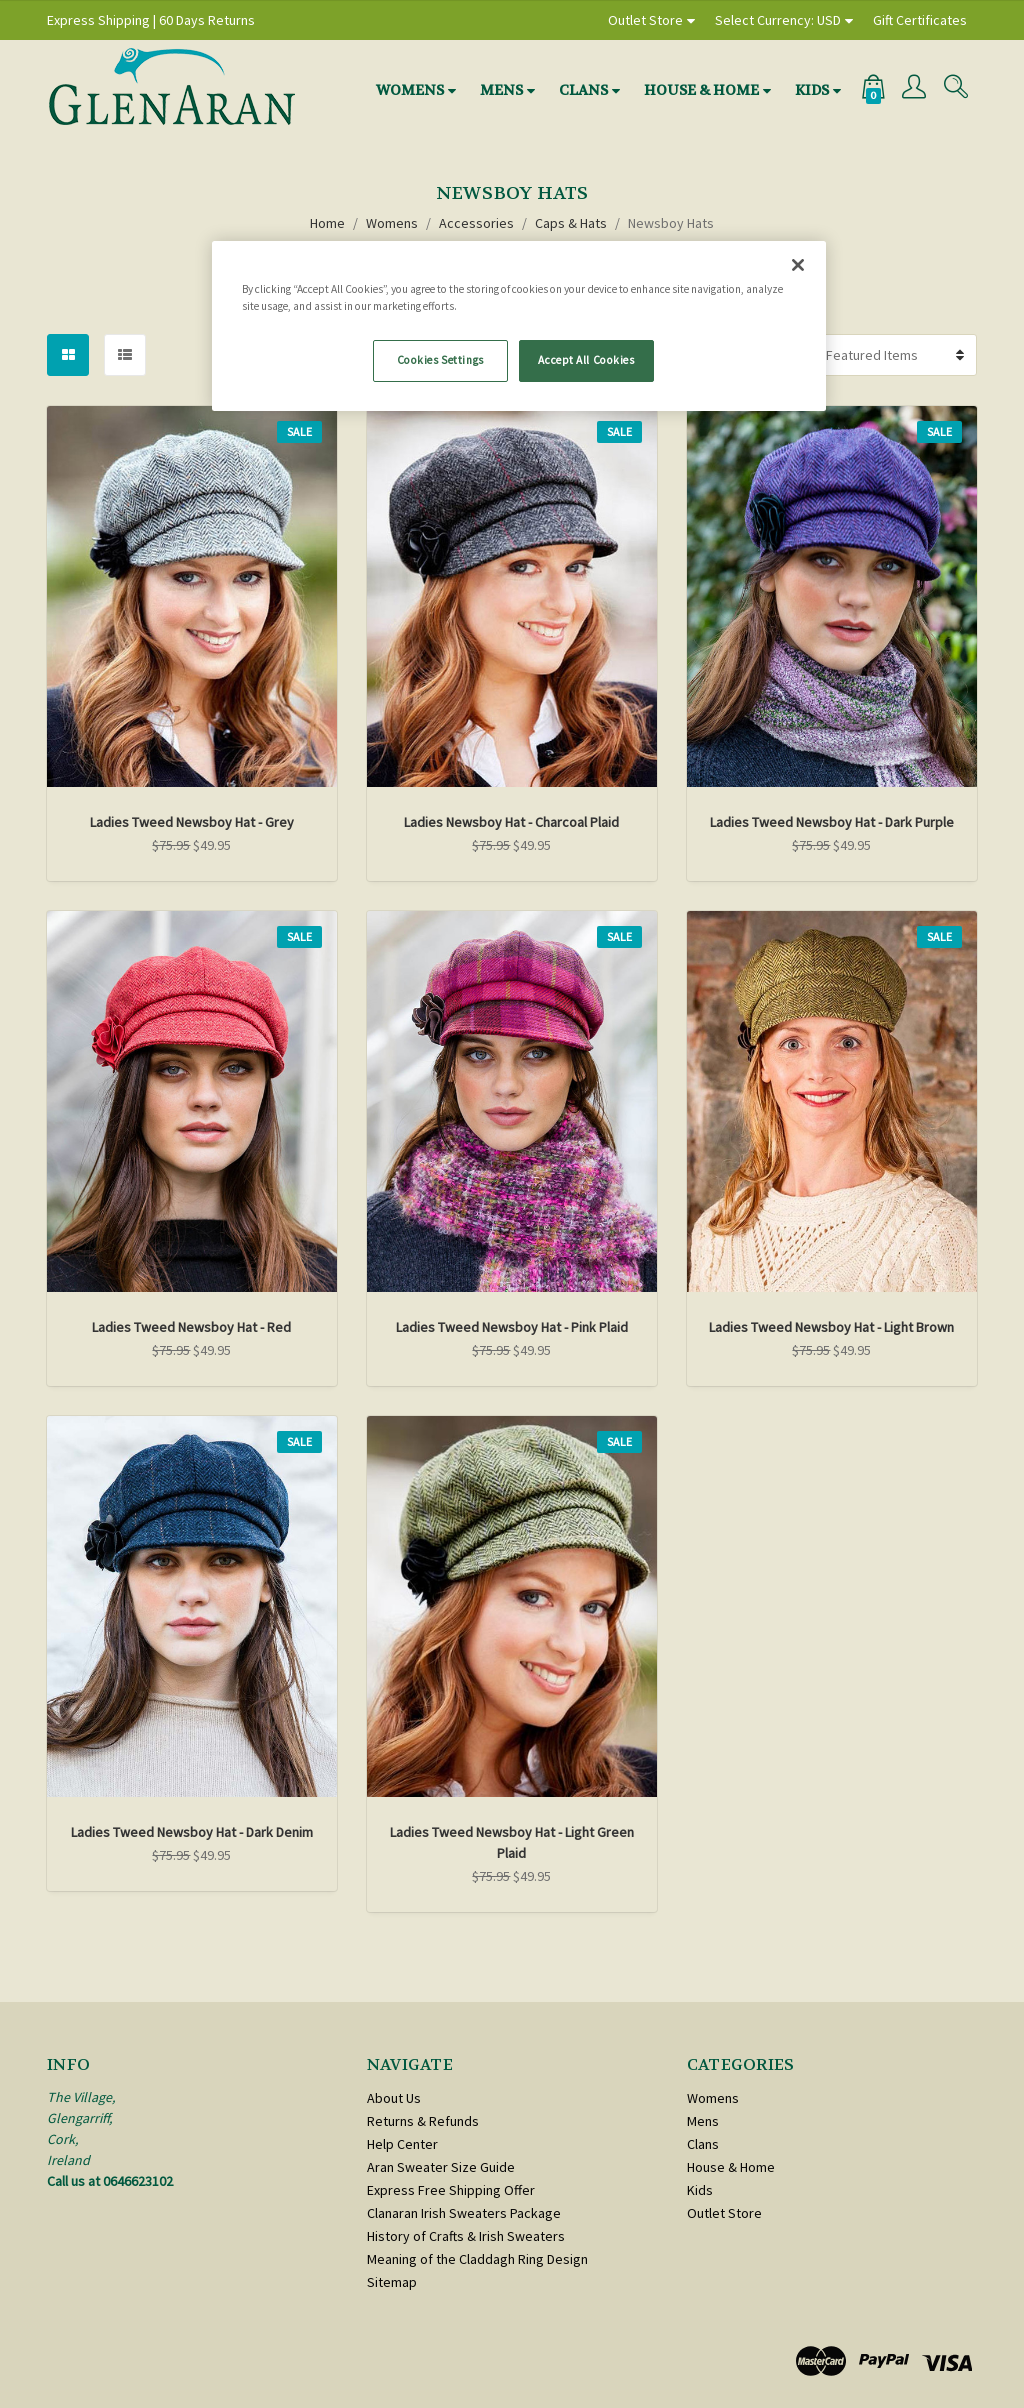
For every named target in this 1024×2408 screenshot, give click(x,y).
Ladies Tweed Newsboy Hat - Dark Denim (192, 1832)
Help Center (402, 2144)
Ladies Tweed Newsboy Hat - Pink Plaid (512, 1327)
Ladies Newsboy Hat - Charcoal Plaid (511, 822)
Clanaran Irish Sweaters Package (464, 2213)
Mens (501, 90)
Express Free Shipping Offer (451, 2190)
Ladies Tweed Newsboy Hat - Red (191, 1327)
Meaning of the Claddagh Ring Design (477, 2259)
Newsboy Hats (671, 223)
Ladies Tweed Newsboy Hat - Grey (192, 822)
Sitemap (392, 2282)
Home (327, 223)
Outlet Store (645, 20)
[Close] (798, 265)
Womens (410, 90)
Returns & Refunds (423, 2121)
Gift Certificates (920, 20)
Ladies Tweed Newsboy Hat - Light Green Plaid (512, 1842)
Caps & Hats (571, 223)
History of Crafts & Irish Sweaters (466, 2236)
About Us (394, 2098)
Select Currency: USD (778, 20)
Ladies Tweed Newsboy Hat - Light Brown (831, 1327)
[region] (519, 326)
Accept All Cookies (586, 360)
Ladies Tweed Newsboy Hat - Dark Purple (832, 822)
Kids (812, 90)
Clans (583, 90)
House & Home (701, 90)
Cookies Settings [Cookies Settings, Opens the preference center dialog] (440, 360)
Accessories (476, 223)
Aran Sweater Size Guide (441, 2167)
